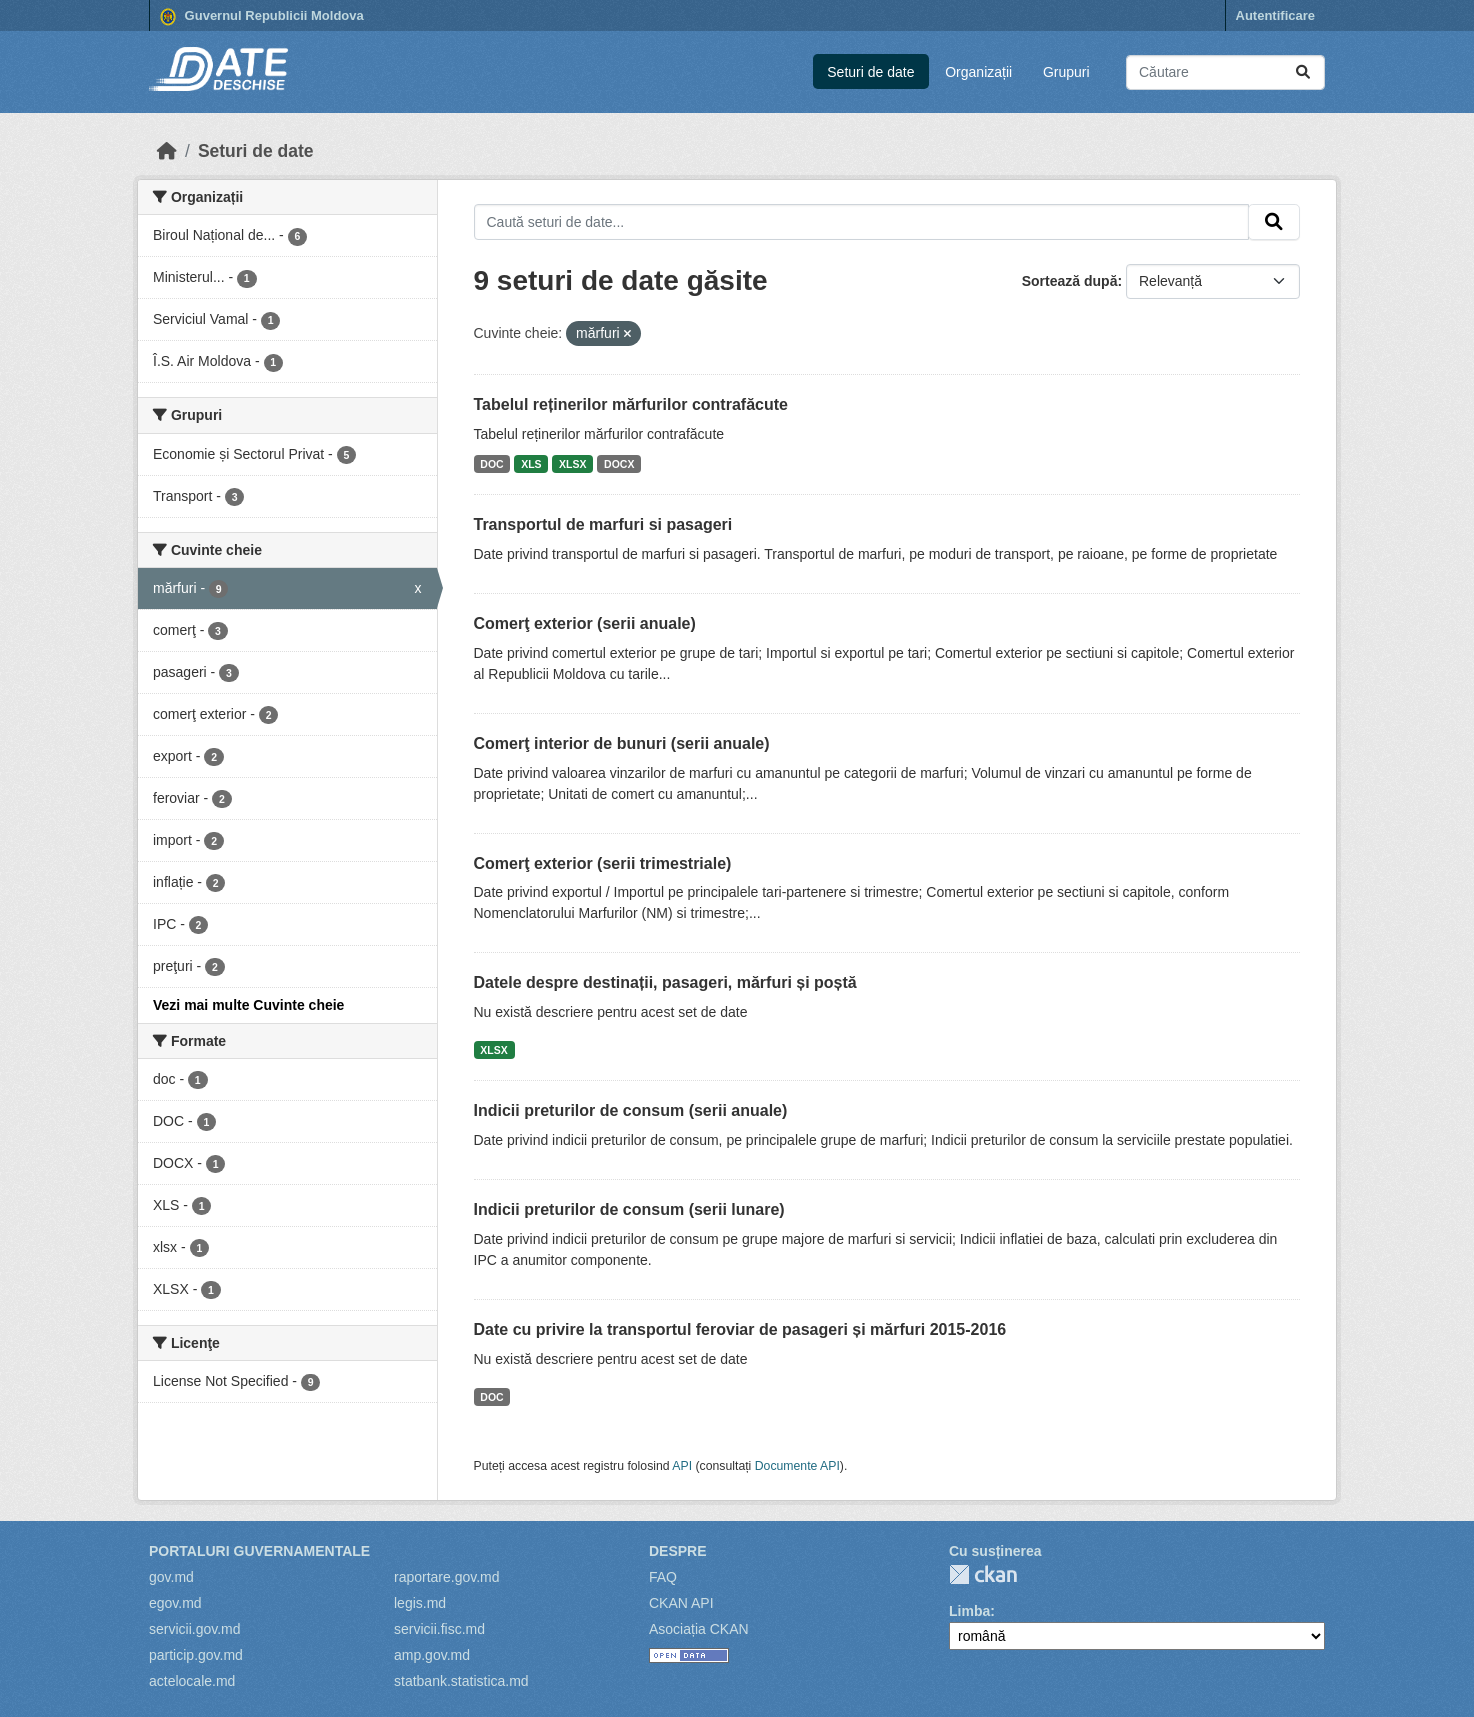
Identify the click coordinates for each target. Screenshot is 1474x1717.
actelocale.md (192, 1681)
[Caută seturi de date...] (1225, 72)
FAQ (663, 1577)
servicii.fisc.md (439, 1629)
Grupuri (1066, 72)
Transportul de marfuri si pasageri (603, 524)
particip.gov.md (196, 1655)
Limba (969, 1611)
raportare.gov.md (447, 1577)
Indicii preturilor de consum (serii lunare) (629, 1209)
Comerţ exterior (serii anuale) (585, 623)
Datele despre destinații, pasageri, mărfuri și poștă (665, 982)
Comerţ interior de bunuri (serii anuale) (622, 743)
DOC (491, 464)
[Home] (167, 151)
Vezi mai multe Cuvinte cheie (248, 1005)
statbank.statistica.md (461, 1681)
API (682, 1466)
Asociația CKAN (699, 1629)
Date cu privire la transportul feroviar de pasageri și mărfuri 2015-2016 (740, 1329)
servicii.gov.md (195, 1629)
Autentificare (1275, 15)
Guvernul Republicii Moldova (262, 17)
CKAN (983, 1574)
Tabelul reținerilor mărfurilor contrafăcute (631, 404)
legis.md (420, 1603)
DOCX (619, 464)
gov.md (171, 1577)
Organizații (978, 72)
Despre (678, 1551)
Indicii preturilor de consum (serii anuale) (631, 1110)
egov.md (175, 1603)
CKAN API (681, 1603)
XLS (531, 464)
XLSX (572, 464)
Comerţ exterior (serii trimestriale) (603, 863)
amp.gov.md (432, 1655)
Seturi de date (870, 72)
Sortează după (1070, 281)
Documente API (797, 1466)
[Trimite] (1303, 72)
